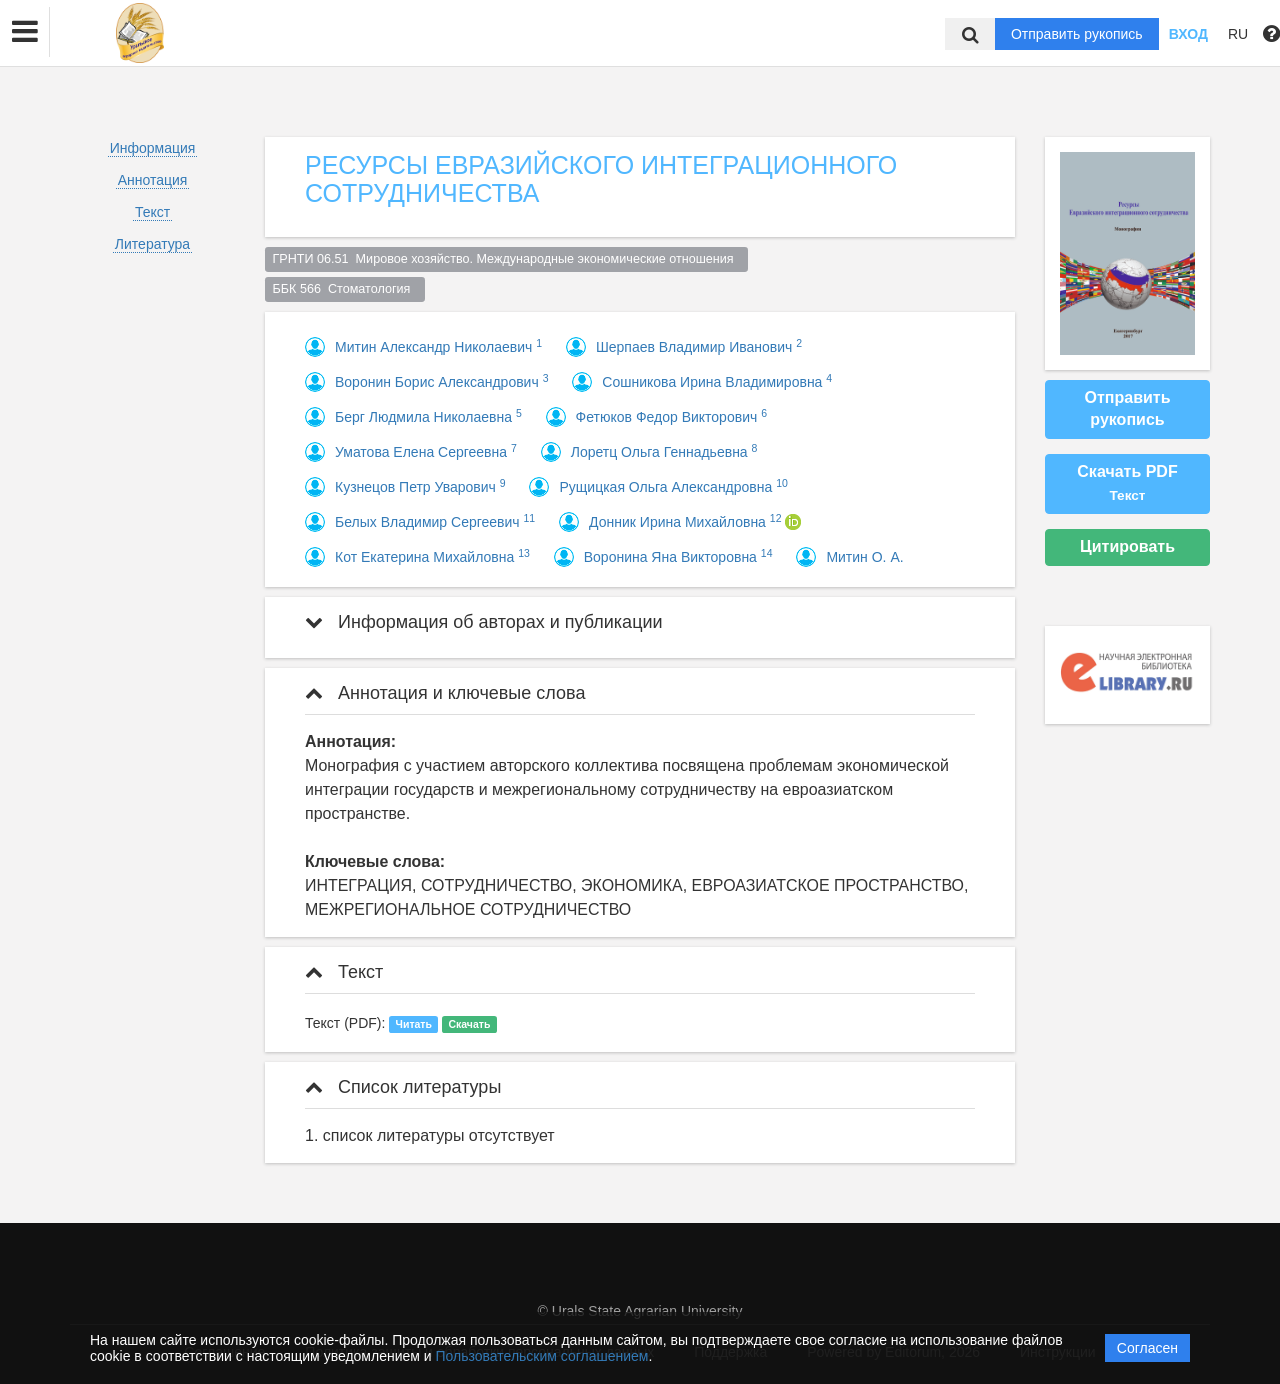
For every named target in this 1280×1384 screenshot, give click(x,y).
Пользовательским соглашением (542, 1356)
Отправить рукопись (1077, 34)
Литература (152, 244)
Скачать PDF (1127, 483)
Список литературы (403, 1087)
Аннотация (153, 180)
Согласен (1147, 1348)
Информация (153, 148)
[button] (25, 32)
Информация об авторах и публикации (484, 622)
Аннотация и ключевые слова (445, 693)
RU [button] (1238, 34)
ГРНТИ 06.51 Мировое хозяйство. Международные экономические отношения (507, 259)
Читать (414, 1024)
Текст (152, 212)
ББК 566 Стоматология (345, 289)
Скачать (469, 1024)
